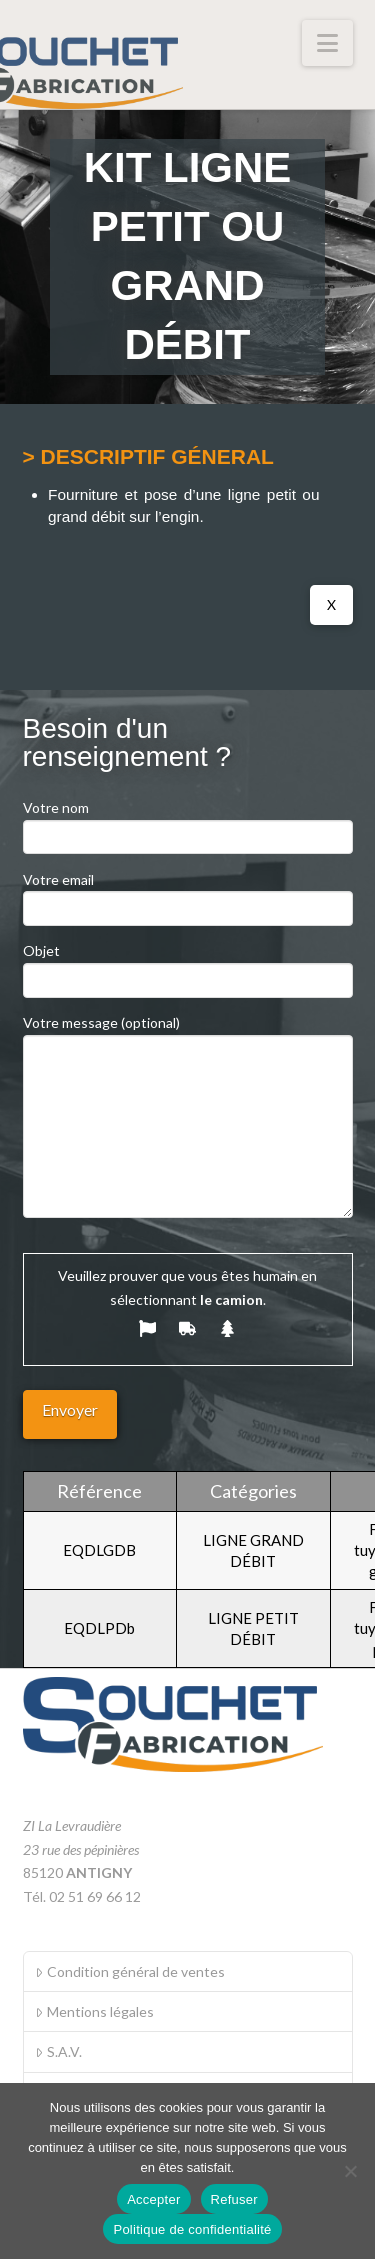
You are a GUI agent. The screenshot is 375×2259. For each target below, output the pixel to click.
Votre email (188, 895)
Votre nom (188, 823)
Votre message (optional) (188, 1034)
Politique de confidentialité (192, 2229)
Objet (188, 966)
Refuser (234, 2199)
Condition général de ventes (129, 1971)
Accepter (153, 2199)
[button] (327, 43)
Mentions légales (94, 2011)
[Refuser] (350, 2171)
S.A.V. (58, 2051)
